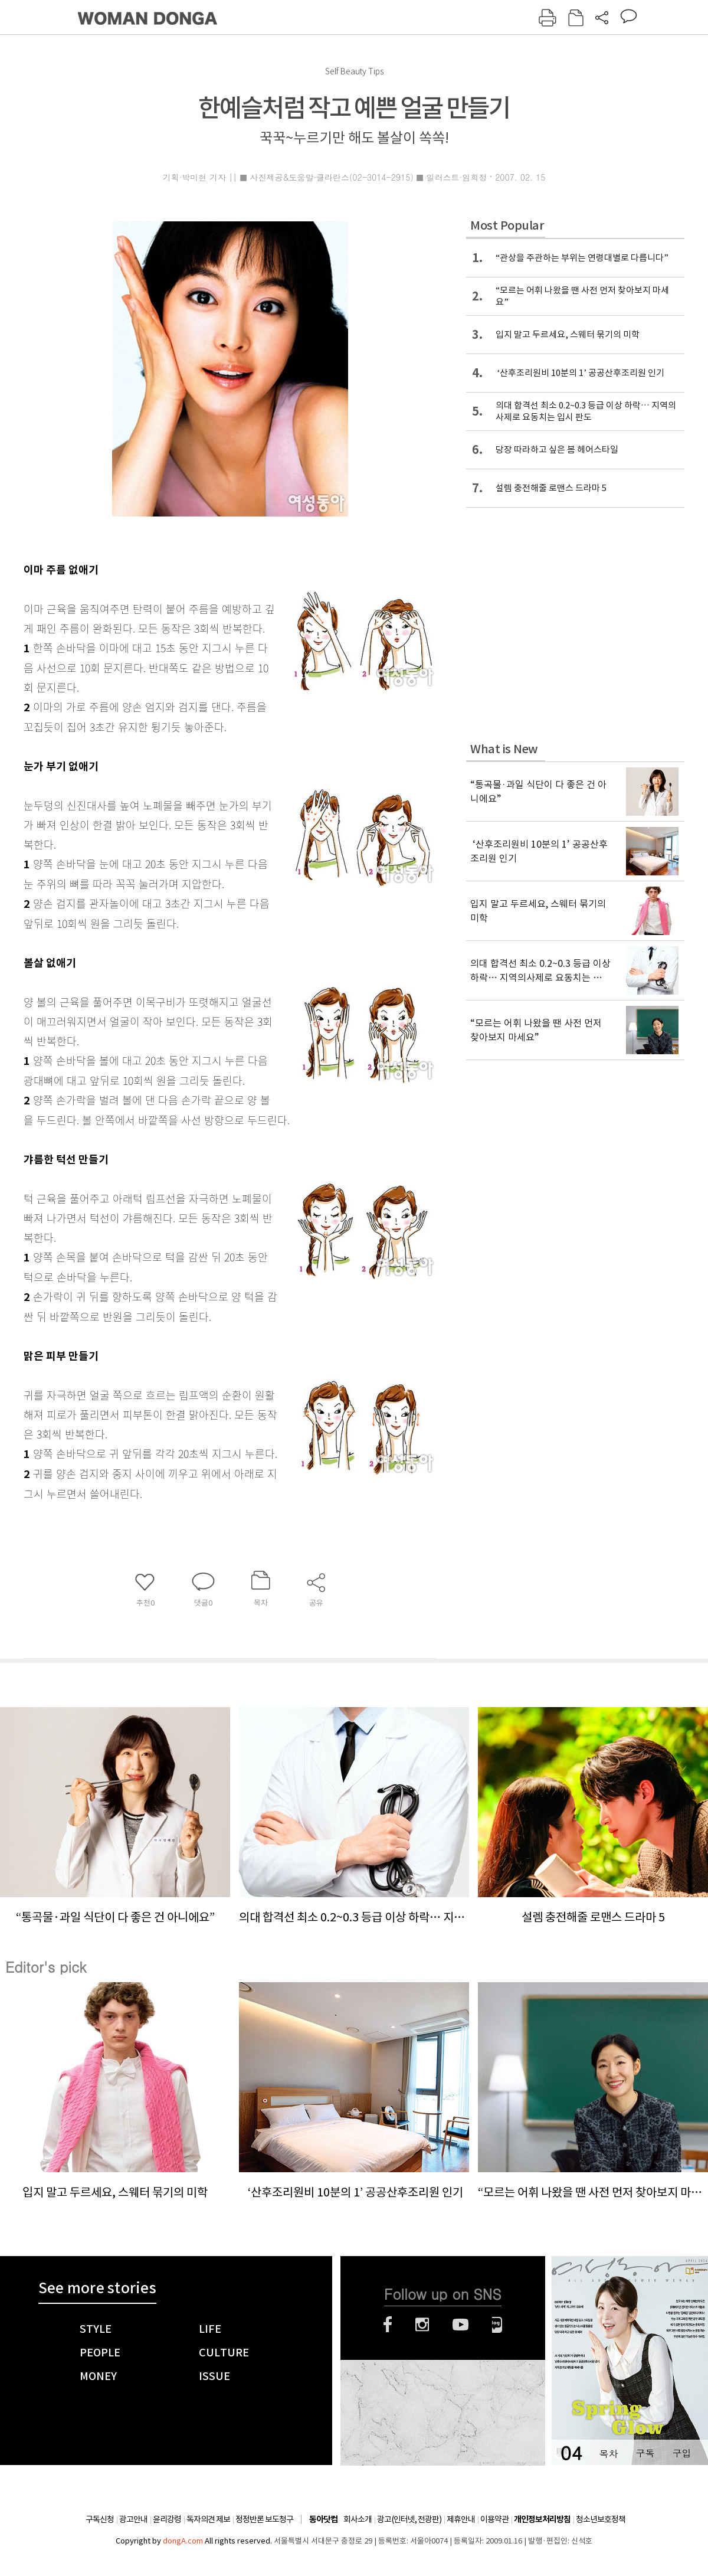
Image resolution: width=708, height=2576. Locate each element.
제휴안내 (461, 2519)
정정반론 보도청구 (264, 2519)
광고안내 (133, 2519)
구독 (644, 2453)
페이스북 (388, 2324)
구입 (681, 2453)
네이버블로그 (497, 2324)
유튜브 (460, 2324)
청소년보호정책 (600, 2519)
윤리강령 (167, 2519)
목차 (608, 2453)
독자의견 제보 (208, 2519)
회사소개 (357, 2519)
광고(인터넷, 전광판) (409, 2519)
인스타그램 (422, 2324)
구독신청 (100, 2519)
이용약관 (494, 2519)
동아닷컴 (323, 2520)
